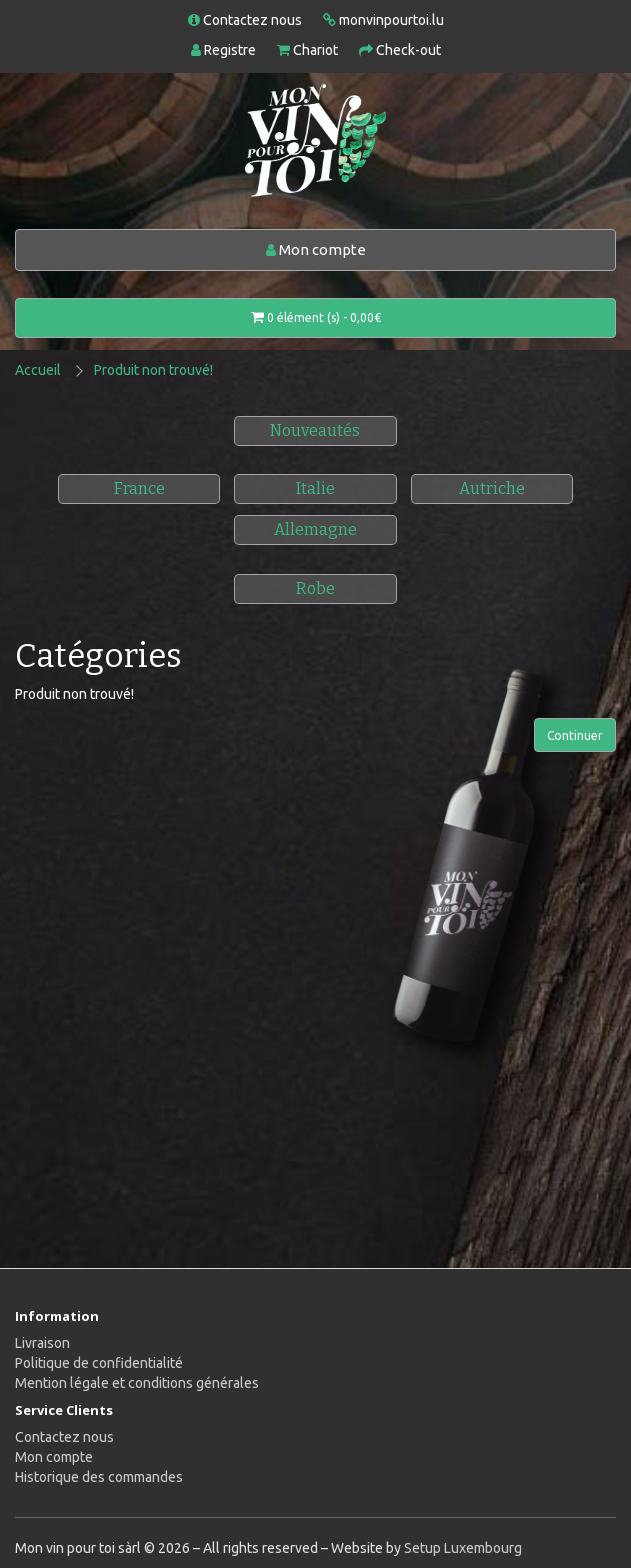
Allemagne (315, 529)
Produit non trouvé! (153, 370)
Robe (315, 588)
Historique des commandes (99, 1477)
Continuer (575, 735)
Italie (315, 488)
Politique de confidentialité (99, 1363)
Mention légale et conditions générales (137, 1383)
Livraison (42, 1343)
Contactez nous (64, 1437)
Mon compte (316, 249)
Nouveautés (315, 430)
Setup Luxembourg (463, 1548)
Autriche (492, 488)
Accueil (38, 370)
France (139, 488)
